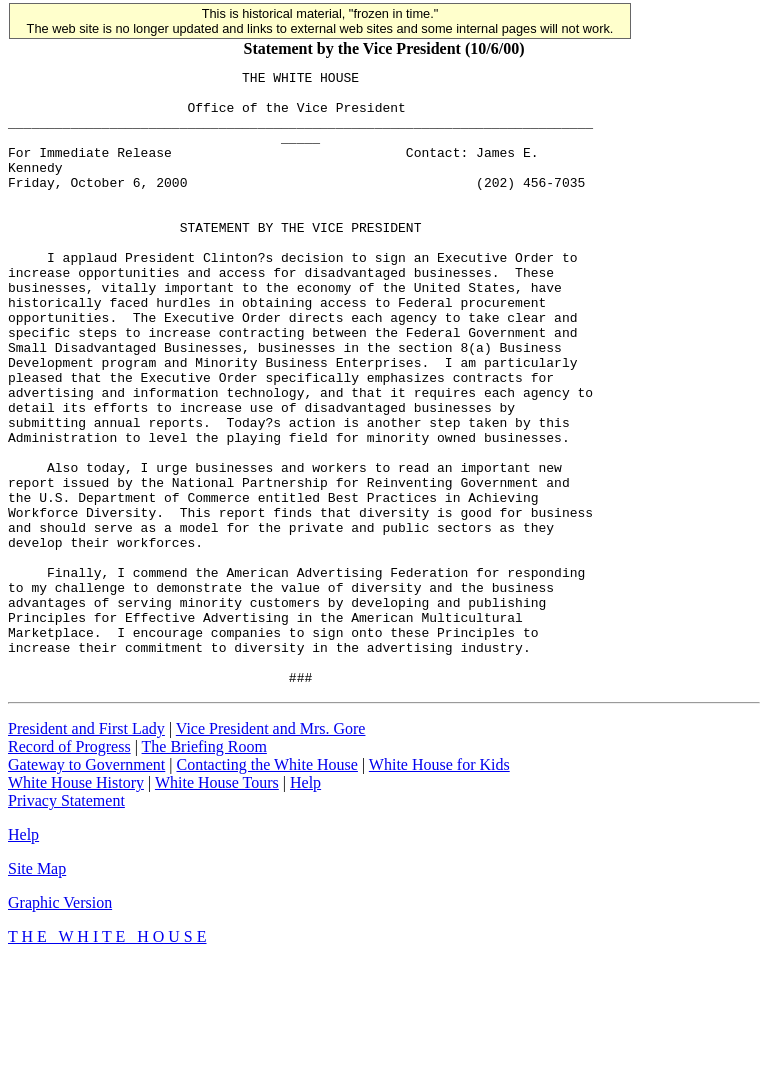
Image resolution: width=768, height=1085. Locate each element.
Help (305, 905)
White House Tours (217, 905)
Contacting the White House (266, 887)
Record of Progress (69, 869)
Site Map (37, 991)
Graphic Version (60, 1025)
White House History (76, 905)
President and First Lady (86, 851)
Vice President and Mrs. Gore (271, 851)
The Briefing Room (204, 869)
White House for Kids (439, 887)
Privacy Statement (66, 923)
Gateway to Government (86, 887)
